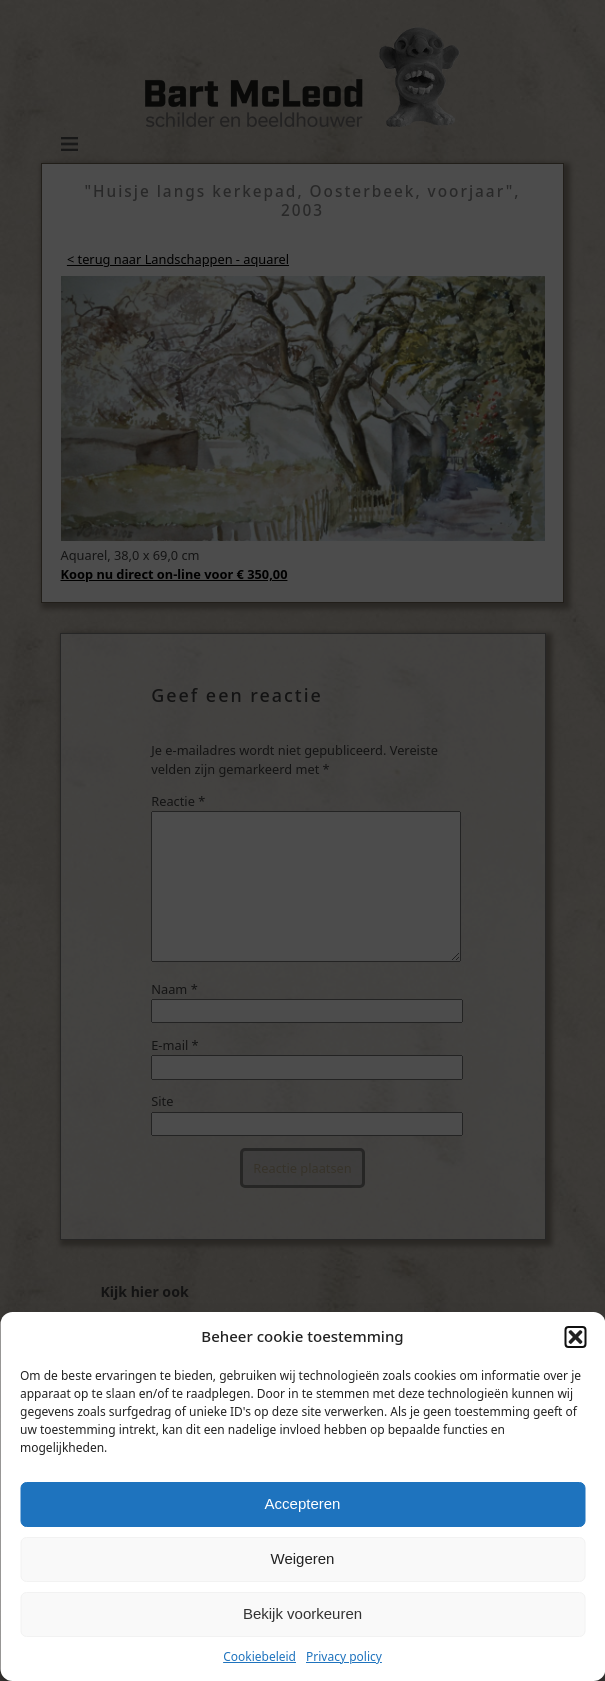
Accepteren (303, 1503)
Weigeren (303, 1558)
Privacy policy (344, 1656)
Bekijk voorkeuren (302, 1613)
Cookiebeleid (259, 1656)
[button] (575, 1337)
